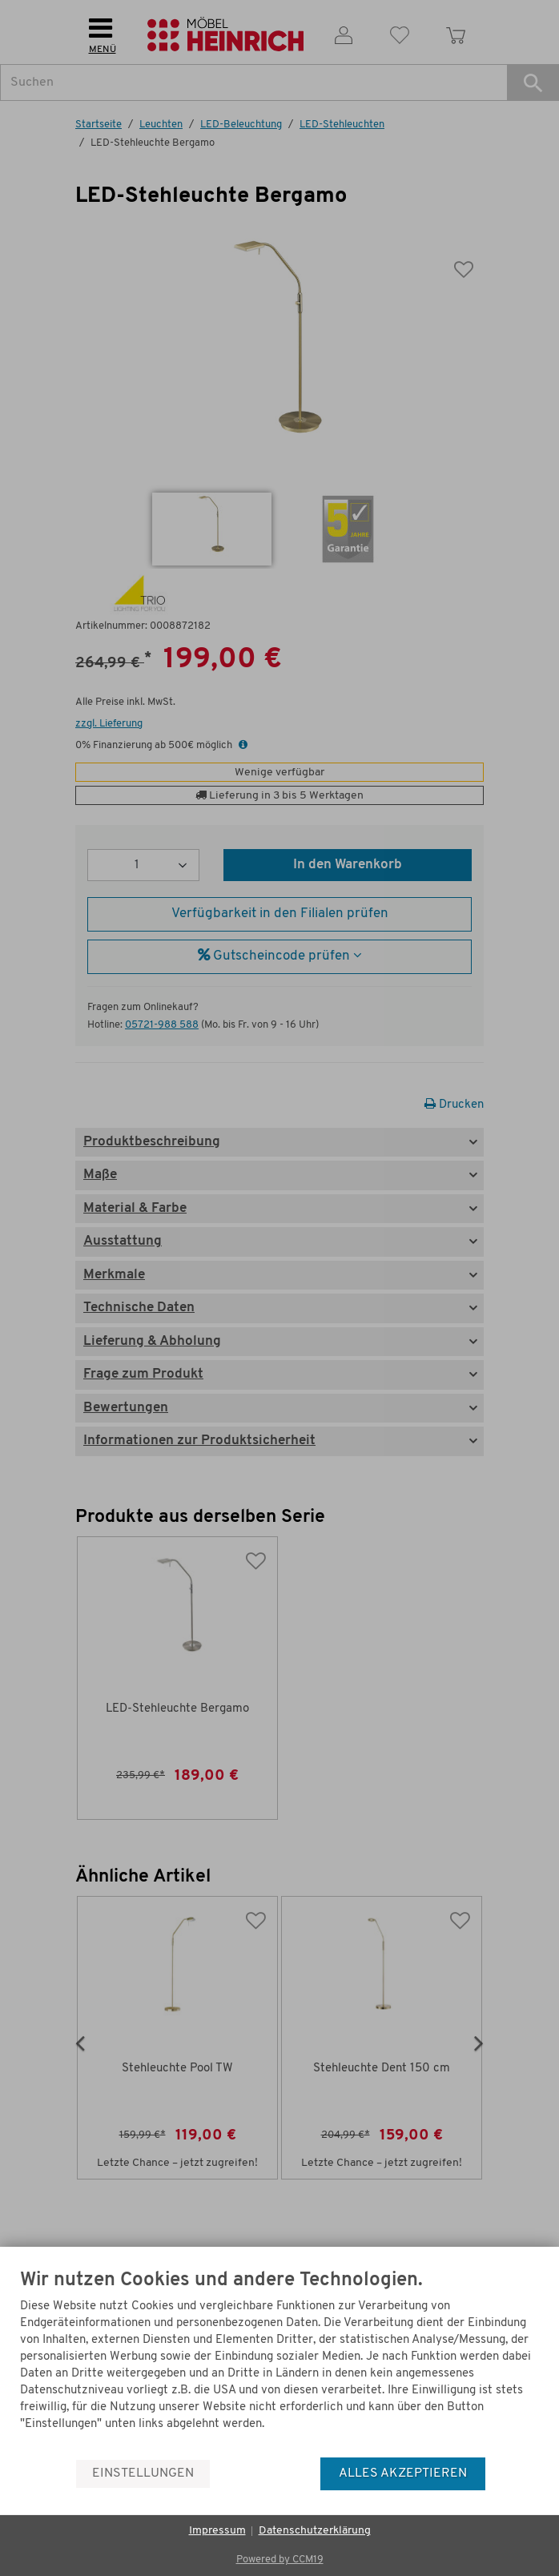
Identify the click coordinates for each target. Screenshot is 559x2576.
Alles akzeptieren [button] (403, 2473)
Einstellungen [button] (143, 2473)
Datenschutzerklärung (315, 2531)
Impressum (217, 2531)
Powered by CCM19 (280, 2559)
